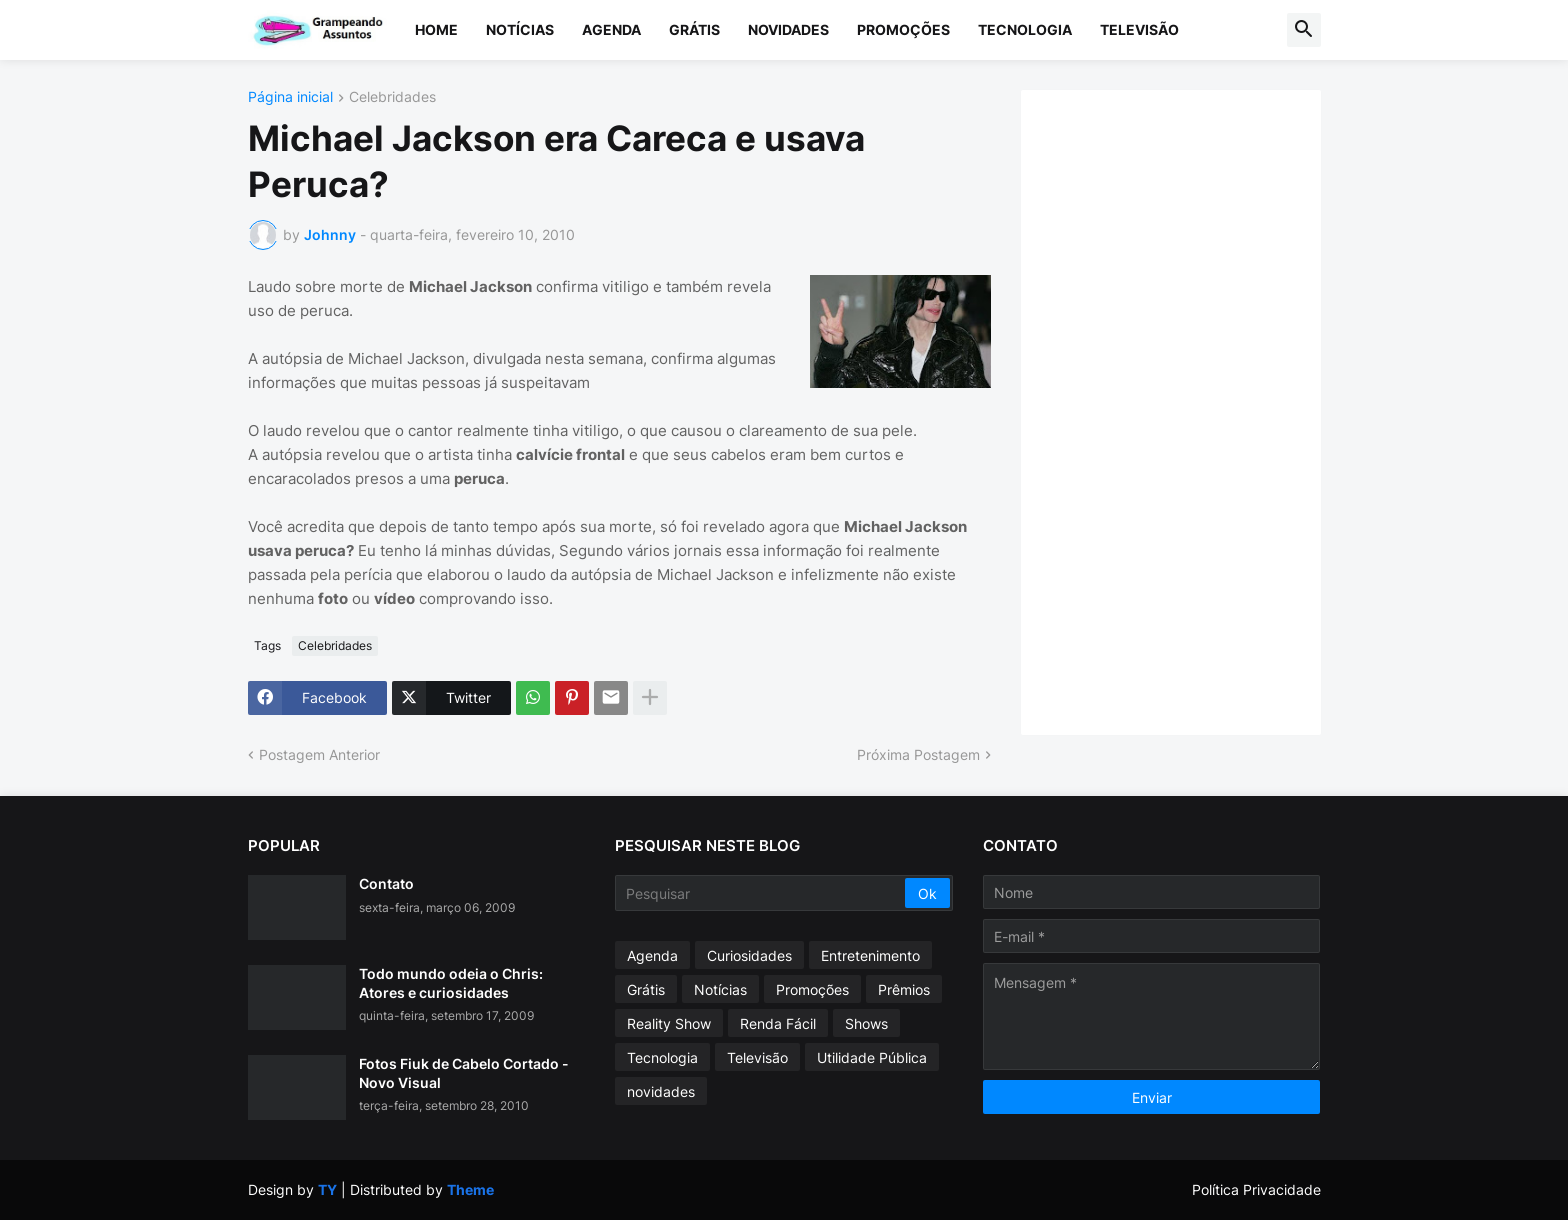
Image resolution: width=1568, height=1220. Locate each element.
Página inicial (290, 97)
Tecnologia (1025, 29)
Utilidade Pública (872, 1057)
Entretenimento (870, 955)
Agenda (611, 29)
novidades (661, 1091)
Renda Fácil (778, 1023)
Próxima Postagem (918, 754)
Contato (386, 883)
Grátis (694, 29)
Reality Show (669, 1023)
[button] (1304, 30)
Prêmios (904, 989)
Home (436, 29)
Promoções (903, 29)
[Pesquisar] (761, 893)
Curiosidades (749, 955)
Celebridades (392, 97)
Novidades (788, 29)
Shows (866, 1023)
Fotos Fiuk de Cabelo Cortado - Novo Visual (464, 1072)
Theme (470, 1189)
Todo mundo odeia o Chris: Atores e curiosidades (451, 982)
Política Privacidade (1256, 1189)
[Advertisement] (1191, 410)
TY (327, 1189)
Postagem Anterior (319, 754)
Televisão (1139, 29)
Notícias (520, 29)
